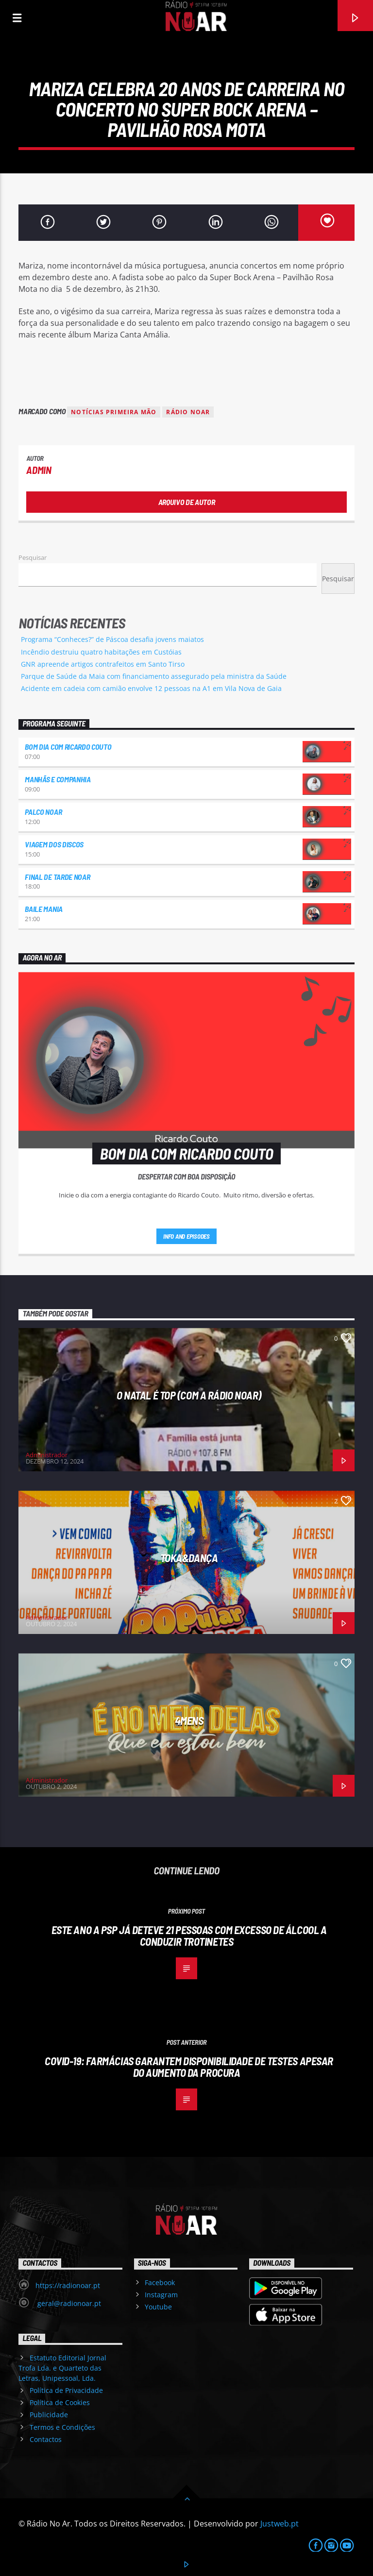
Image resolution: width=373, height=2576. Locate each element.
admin (38, 470)
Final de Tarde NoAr (57, 876)
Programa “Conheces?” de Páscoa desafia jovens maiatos (112, 639)
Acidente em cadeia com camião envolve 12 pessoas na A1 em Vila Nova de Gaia (151, 688)
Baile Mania (43, 908)
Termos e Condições (62, 2427)
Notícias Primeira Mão (113, 412)
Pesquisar (32, 557)
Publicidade (49, 2414)
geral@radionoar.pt (68, 2303)
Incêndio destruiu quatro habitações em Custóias (101, 652)
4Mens (189, 1720)
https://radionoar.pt (67, 2285)
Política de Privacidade (66, 2390)
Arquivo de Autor (186, 501)
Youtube (158, 2306)
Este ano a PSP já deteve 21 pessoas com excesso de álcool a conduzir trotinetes (189, 1935)
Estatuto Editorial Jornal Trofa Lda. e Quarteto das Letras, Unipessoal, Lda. (62, 2368)
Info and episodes (186, 1236)
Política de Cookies (60, 2402)
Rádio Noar (188, 412)
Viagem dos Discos (54, 844)
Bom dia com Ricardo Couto (68, 746)
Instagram (161, 2294)
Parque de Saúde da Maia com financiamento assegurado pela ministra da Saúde (154, 676)
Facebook (160, 2282)
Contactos (46, 2439)
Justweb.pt (279, 2523)
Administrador (47, 1454)
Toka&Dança (189, 1557)
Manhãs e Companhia (57, 779)
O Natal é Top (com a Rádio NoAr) (189, 1395)
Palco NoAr (43, 811)
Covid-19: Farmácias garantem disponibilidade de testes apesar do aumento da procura (189, 2066)
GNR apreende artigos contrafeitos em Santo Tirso (103, 664)
